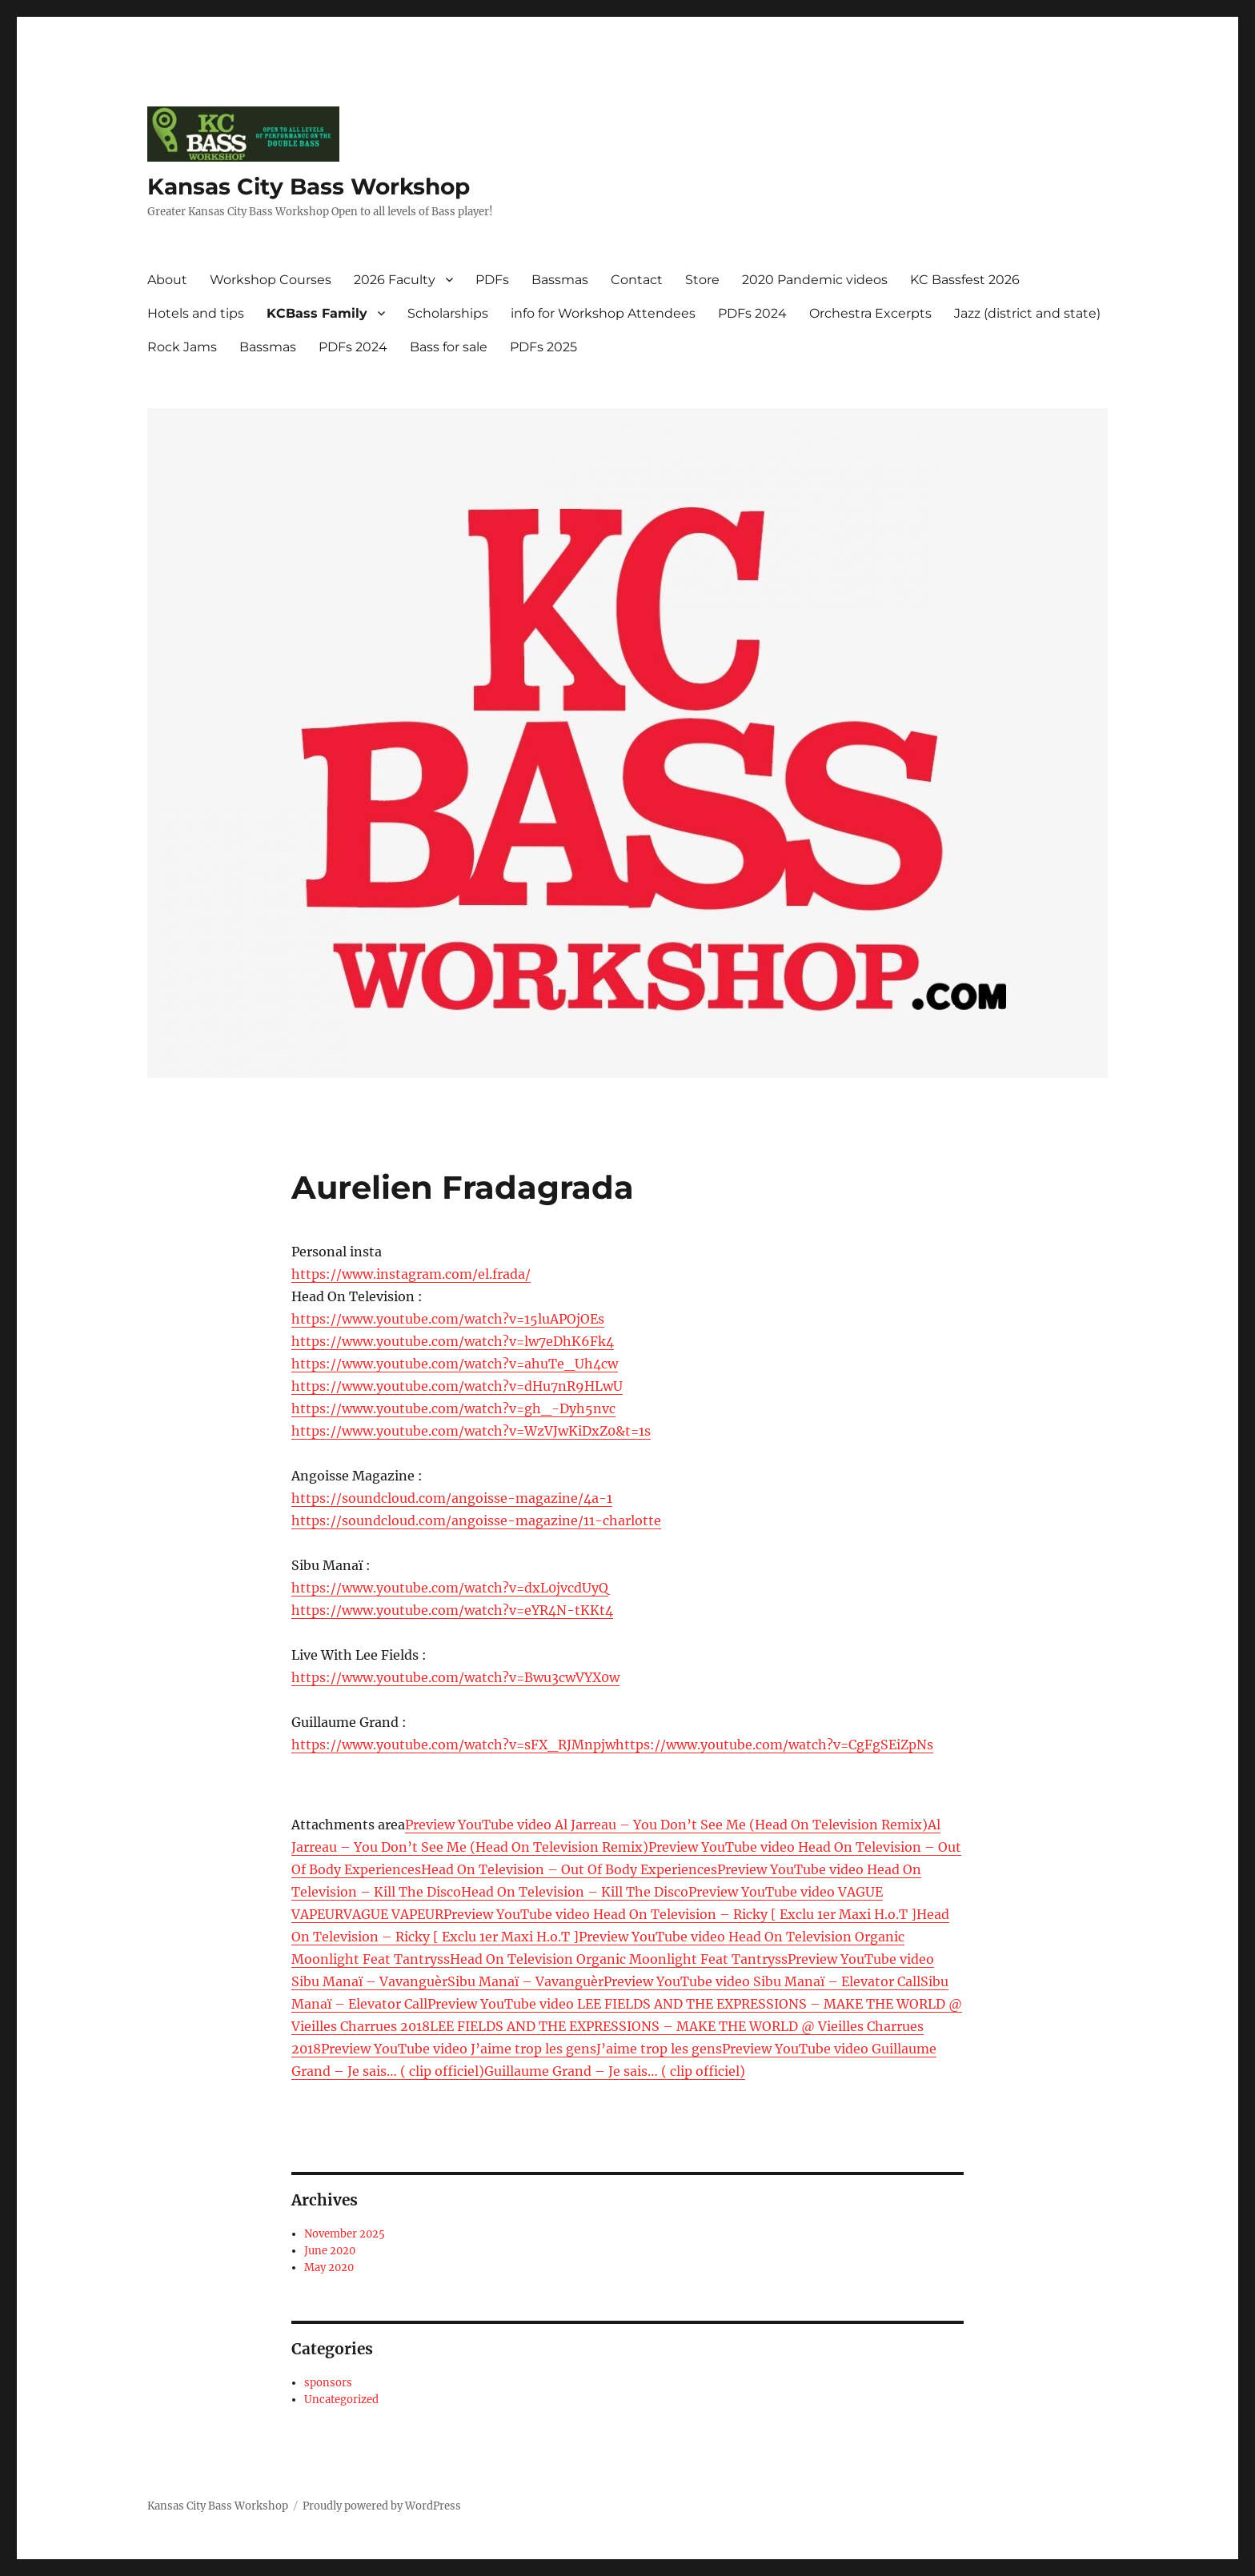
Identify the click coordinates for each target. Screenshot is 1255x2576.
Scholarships (447, 313)
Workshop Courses (270, 279)
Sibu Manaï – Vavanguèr (525, 1981)
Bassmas (559, 279)
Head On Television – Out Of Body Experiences (569, 1869)
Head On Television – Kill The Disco (574, 1892)
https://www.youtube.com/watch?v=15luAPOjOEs (447, 1319)
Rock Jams (182, 347)
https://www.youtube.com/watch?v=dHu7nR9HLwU (457, 1386)
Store (702, 279)
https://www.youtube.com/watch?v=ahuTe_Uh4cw (454, 1364)
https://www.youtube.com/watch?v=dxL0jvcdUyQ (449, 1588)
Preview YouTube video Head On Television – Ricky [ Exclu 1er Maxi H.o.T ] (679, 1914)
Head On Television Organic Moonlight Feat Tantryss (619, 1959)
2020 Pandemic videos (815, 279)
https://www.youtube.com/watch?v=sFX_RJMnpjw (453, 1745)
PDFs (492, 279)
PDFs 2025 (543, 347)
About (167, 279)
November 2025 (344, 2234)
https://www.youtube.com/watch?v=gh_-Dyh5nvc (453, 1408)
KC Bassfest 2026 (965, 279)
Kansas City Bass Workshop (308, 186)
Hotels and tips (195, 313)
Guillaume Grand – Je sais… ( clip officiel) (614, 2071)
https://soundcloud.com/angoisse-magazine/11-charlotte (476, 1520)
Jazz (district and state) (1027, 313)
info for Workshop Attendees (603, 313)
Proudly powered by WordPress (382, 2506)
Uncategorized (341, 2399)
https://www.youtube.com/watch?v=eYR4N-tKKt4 (452, 1610)
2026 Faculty (394, 279)
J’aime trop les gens (659, 2049)
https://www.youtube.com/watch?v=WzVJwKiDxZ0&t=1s (471, 1431)
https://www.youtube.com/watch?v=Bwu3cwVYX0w (455, 1677)
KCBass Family (317, 313)
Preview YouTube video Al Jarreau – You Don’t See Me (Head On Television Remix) (666, 1825)
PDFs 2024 (752, 313)
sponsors (328, 2383)
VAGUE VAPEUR (393, 1914)
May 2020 (329, 2267)
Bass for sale (448, 347)
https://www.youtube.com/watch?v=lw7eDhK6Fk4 (452, 1341)
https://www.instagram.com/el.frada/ (411, 1274)
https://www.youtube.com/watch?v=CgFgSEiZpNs (774, 1745)
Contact (637, 279)
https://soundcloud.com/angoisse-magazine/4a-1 (451, 1498)
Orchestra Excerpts (870, 313)
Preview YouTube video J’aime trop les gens (458, 2049)
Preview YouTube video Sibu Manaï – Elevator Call (761, 1981)
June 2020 (329, 2251)
